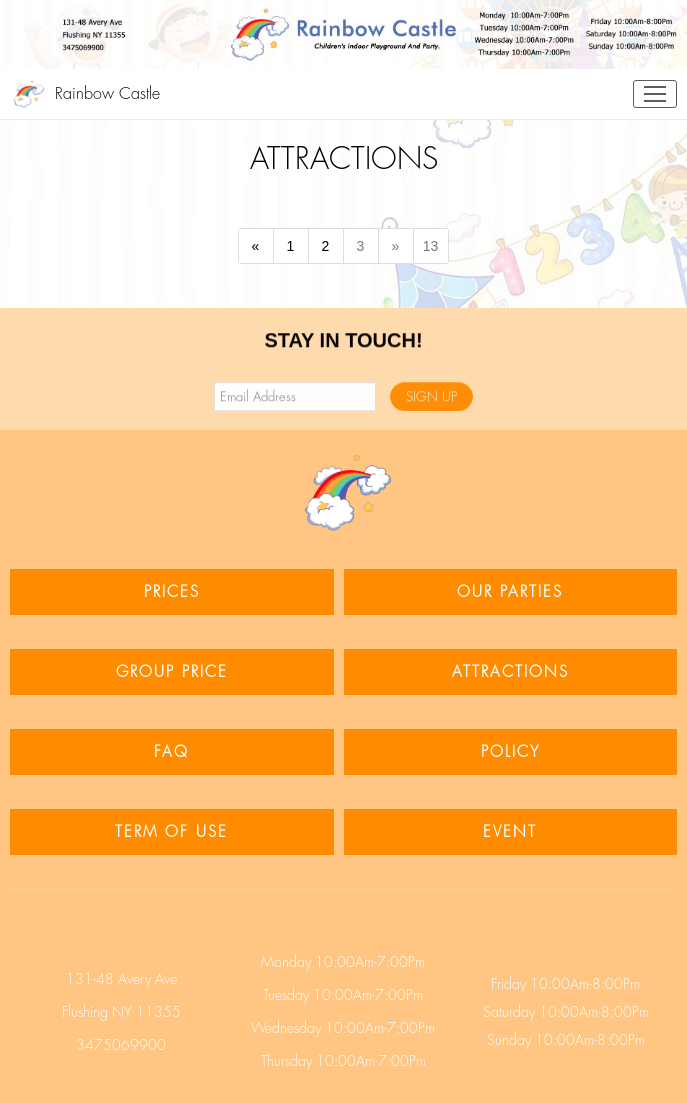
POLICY (510, 752)
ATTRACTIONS (510, 672)
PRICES (172, 592)
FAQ (171, 752)
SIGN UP (431, 397)
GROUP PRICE (172, 672)
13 (431, 246)
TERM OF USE (171, 832)
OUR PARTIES (510, 592)
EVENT (510, 832)
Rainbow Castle (107, 93)
